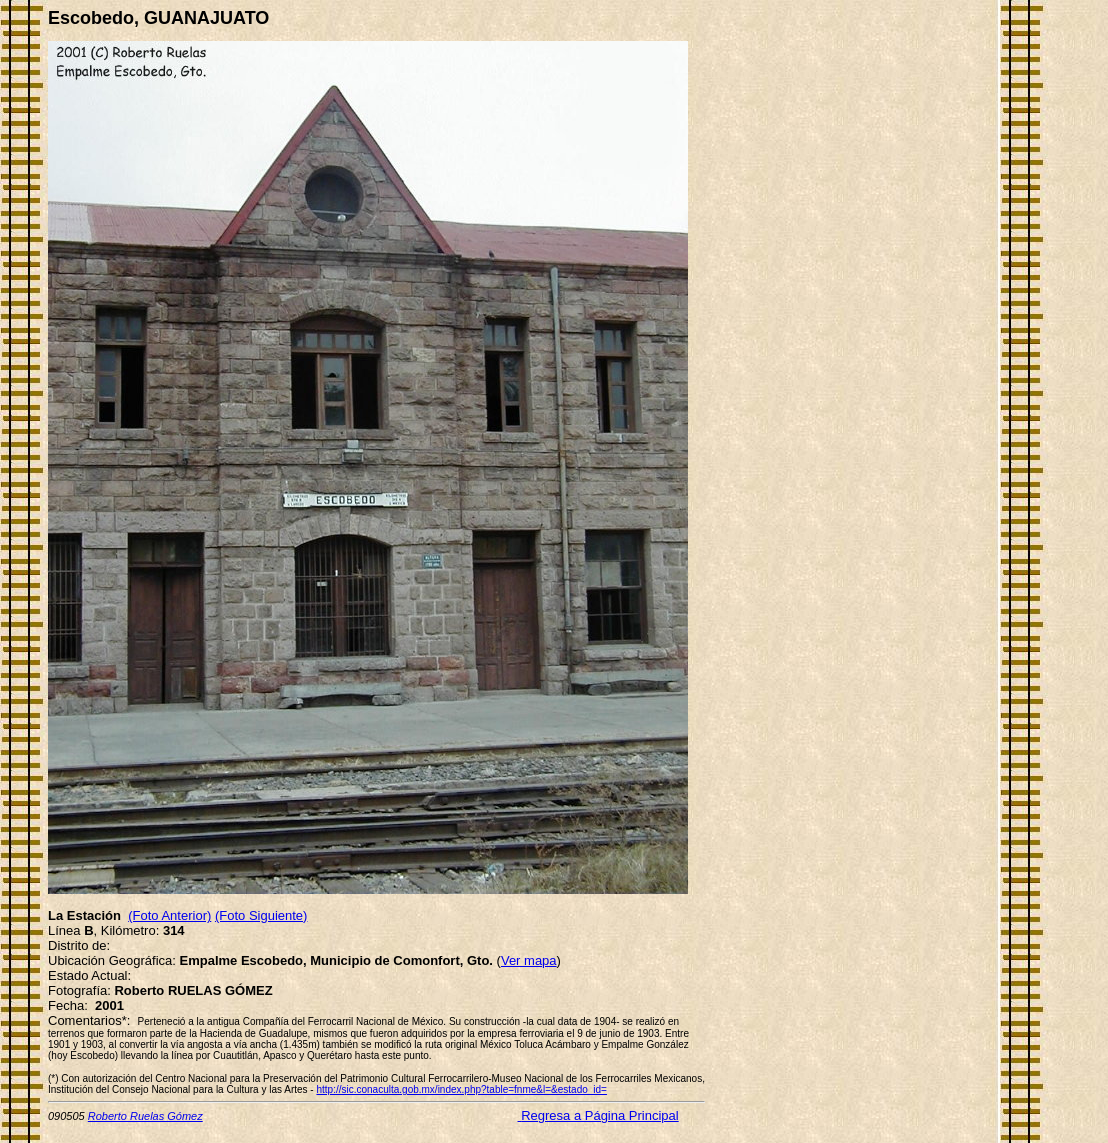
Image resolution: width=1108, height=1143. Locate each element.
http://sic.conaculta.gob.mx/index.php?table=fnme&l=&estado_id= (461, 1089)
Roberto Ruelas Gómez (145, 1116)
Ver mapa (529, 960)
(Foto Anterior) (169, 915)
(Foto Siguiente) (261, 915)
